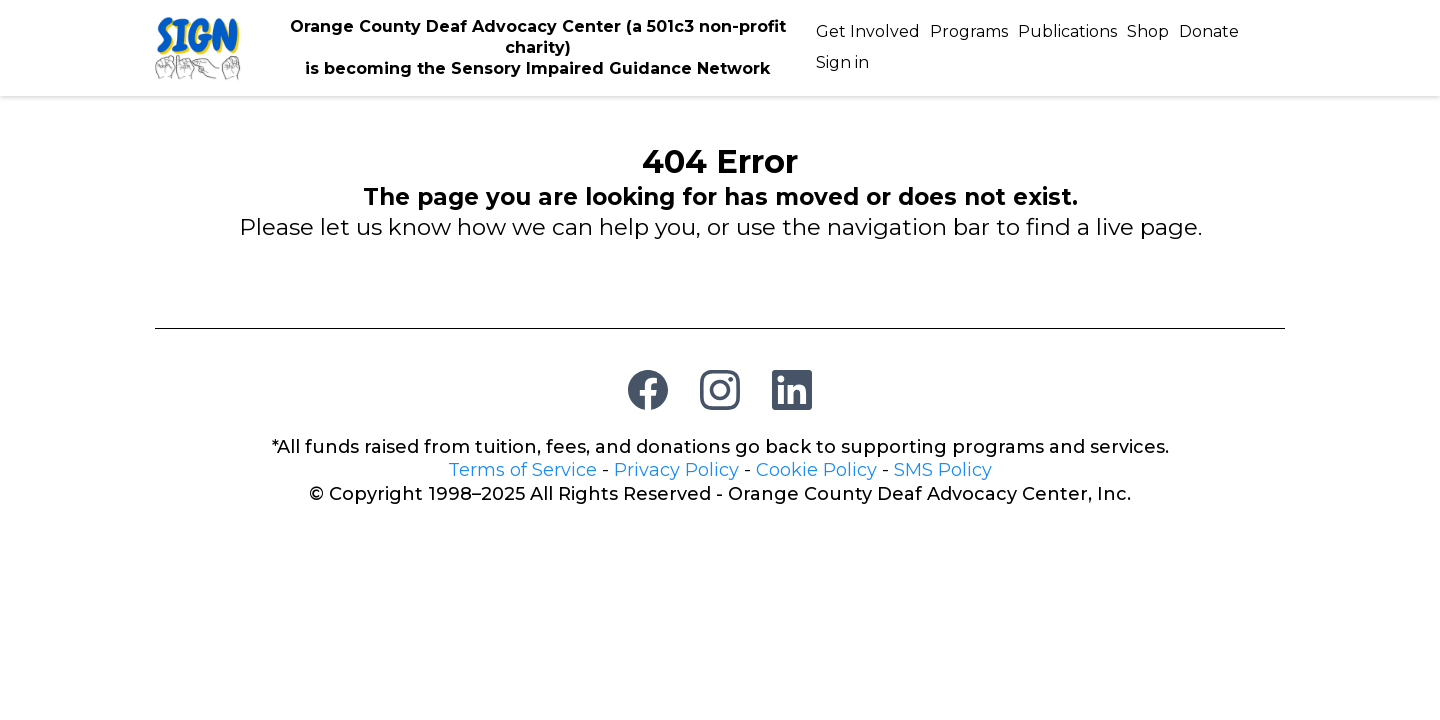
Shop (1148, 31)
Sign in (842, 62)
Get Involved (868, 31)
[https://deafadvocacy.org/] (198, 46)
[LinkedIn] (792, 390)
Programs (969, 31)
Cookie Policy (816, 470)
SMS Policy (943, 470)
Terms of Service (522, 470)
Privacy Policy (676, 470)
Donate (1209, 31)
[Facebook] (648, 390)
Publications (1067, 31)
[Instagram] (720, 390)
